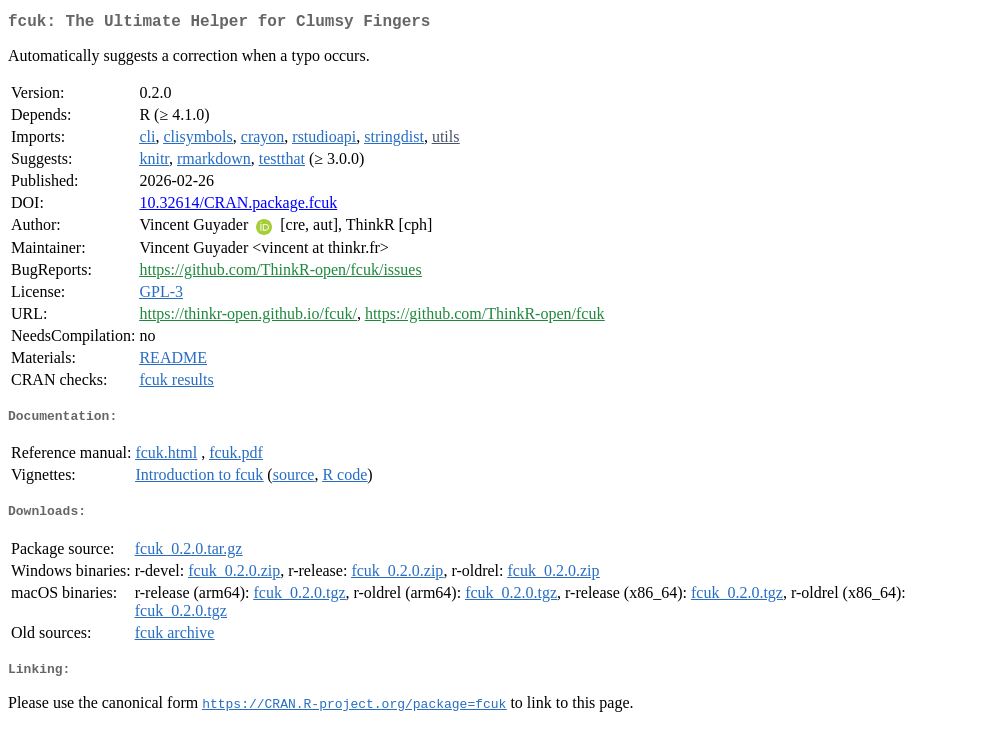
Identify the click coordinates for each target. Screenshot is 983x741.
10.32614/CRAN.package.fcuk (238, 206)
